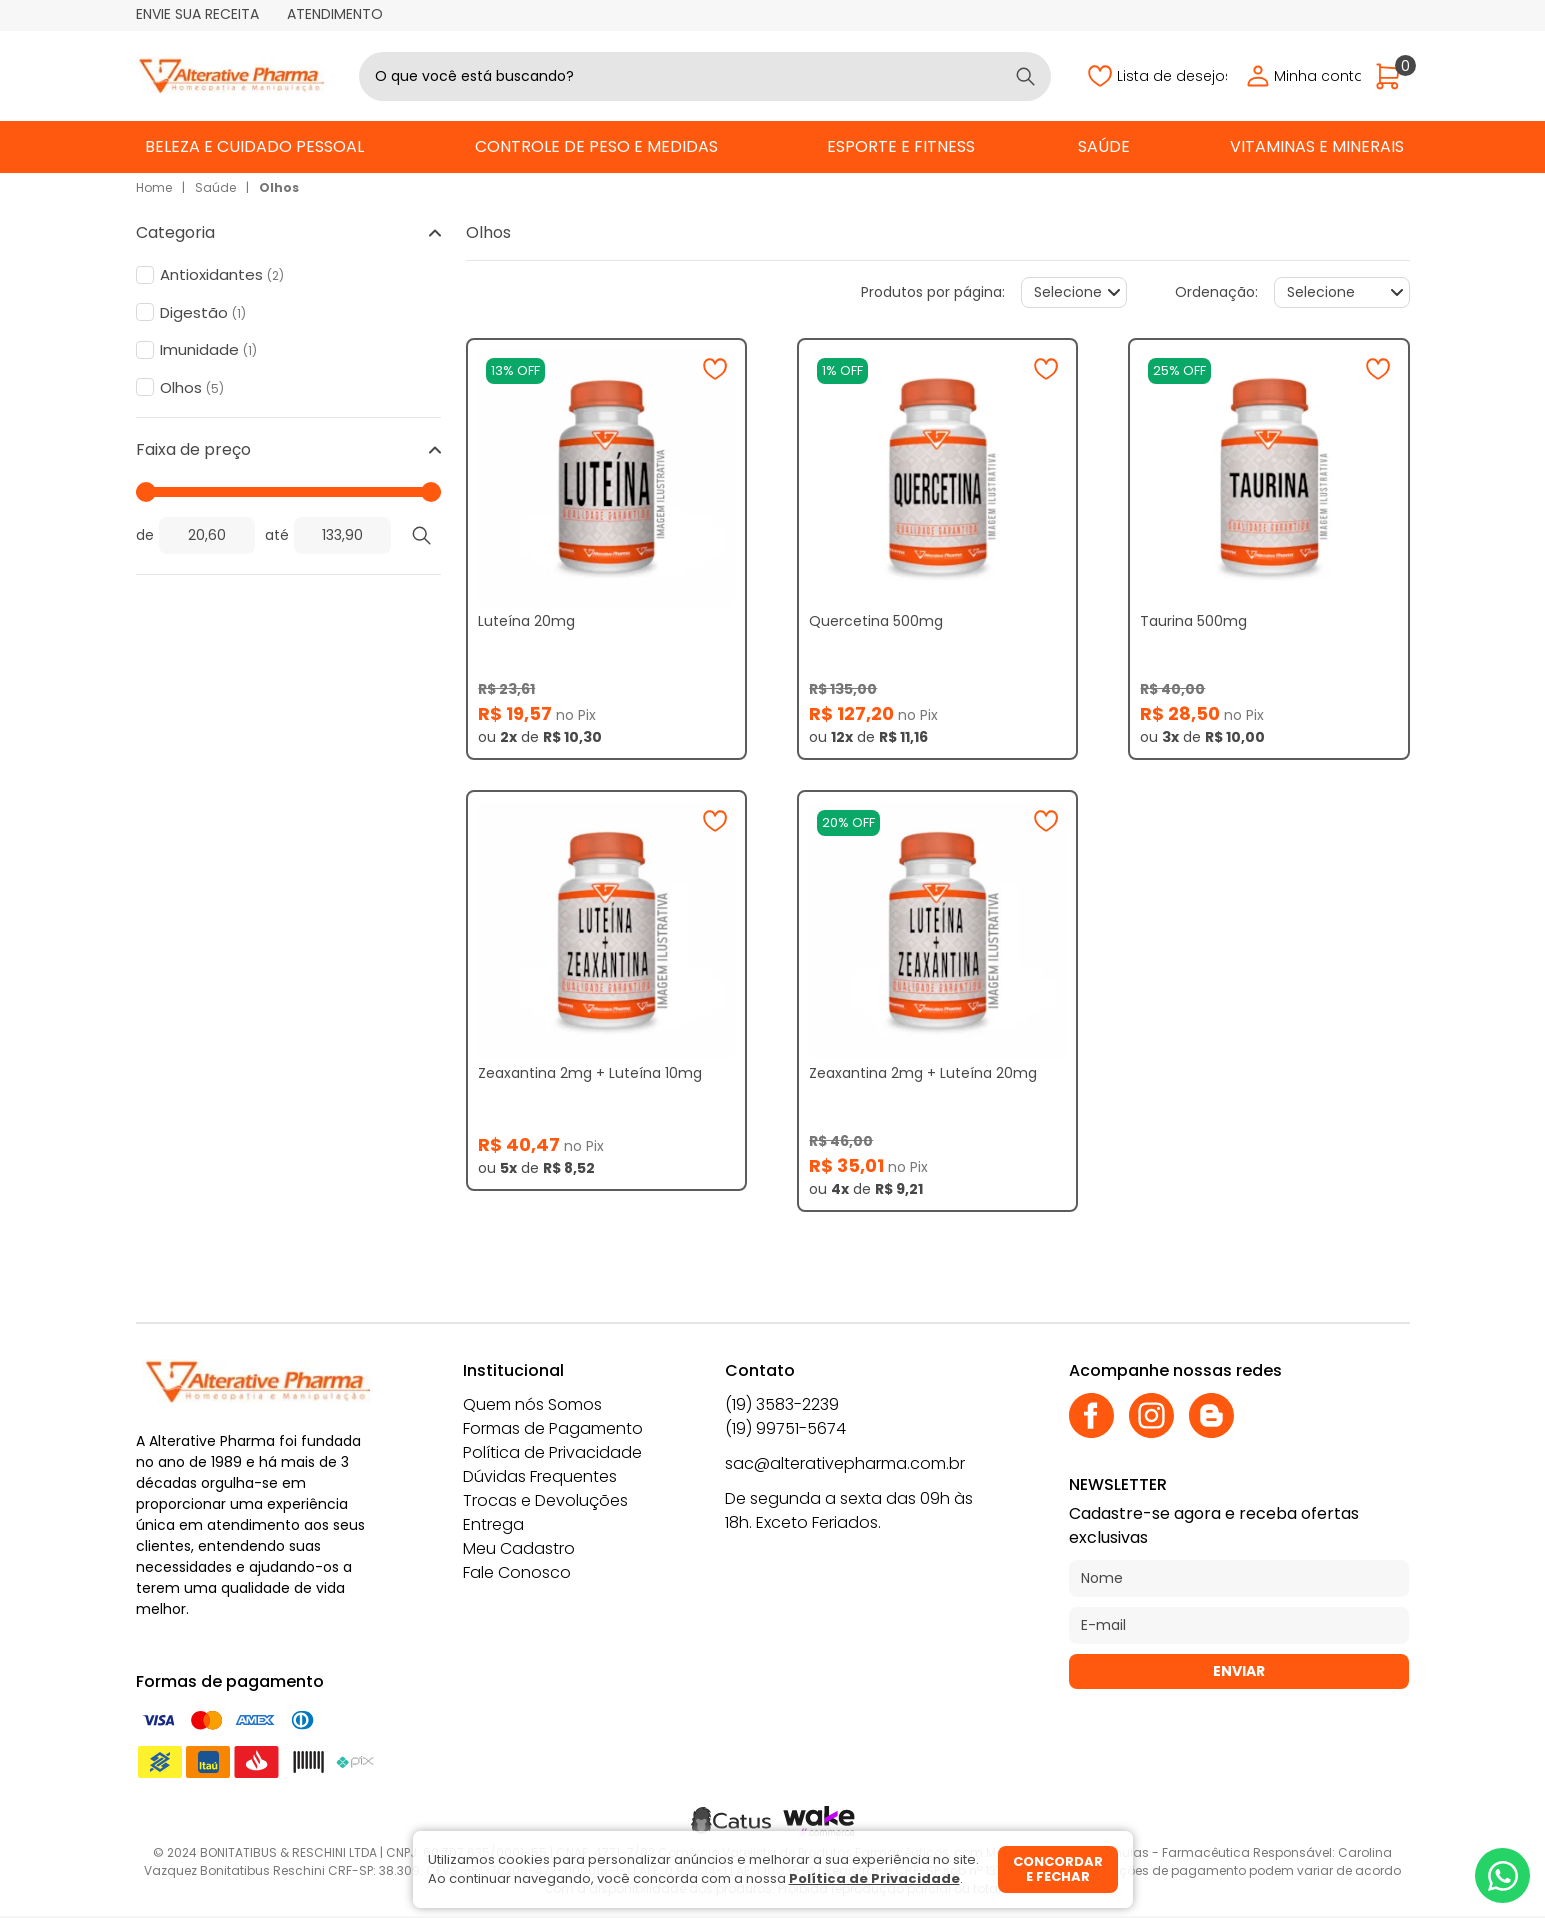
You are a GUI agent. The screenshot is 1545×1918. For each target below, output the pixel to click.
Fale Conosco (517, 1572)
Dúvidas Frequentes (540, 1476)
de (145, 535)
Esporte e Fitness (901, 146)
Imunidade (208, 350)
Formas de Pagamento (553, 1428)
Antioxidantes (222, 275)
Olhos (279, 187)
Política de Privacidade (552, 1452)
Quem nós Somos (532, 1404)
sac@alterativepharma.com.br (845, 1463)
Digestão (203, 313)
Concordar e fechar (1058, 1869)
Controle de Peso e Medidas (596, 146)
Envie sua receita (197, 14)
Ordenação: (1216, 292)
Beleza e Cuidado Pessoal (254, 146)
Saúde (1104, 146)
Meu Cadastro (519, 1548)
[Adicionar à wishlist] (715, 369)
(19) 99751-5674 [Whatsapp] (785, 1428)
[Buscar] (1025, 76)
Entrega (493, 1524)
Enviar (1239, 1671)
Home (154, 187)
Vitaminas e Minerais (1317, 146)
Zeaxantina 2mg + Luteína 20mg (923, 1073)
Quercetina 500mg (876, 621)
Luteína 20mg (526, 621)
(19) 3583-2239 (782, 1404)
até (277, 535)
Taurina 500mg (1193, 621)
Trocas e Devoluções (545, 1500)
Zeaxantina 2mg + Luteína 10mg (590, 1073)
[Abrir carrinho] (1393, 76)
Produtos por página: (933, 292)
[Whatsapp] (1502, 1875)
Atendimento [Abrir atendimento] (335, 14)
